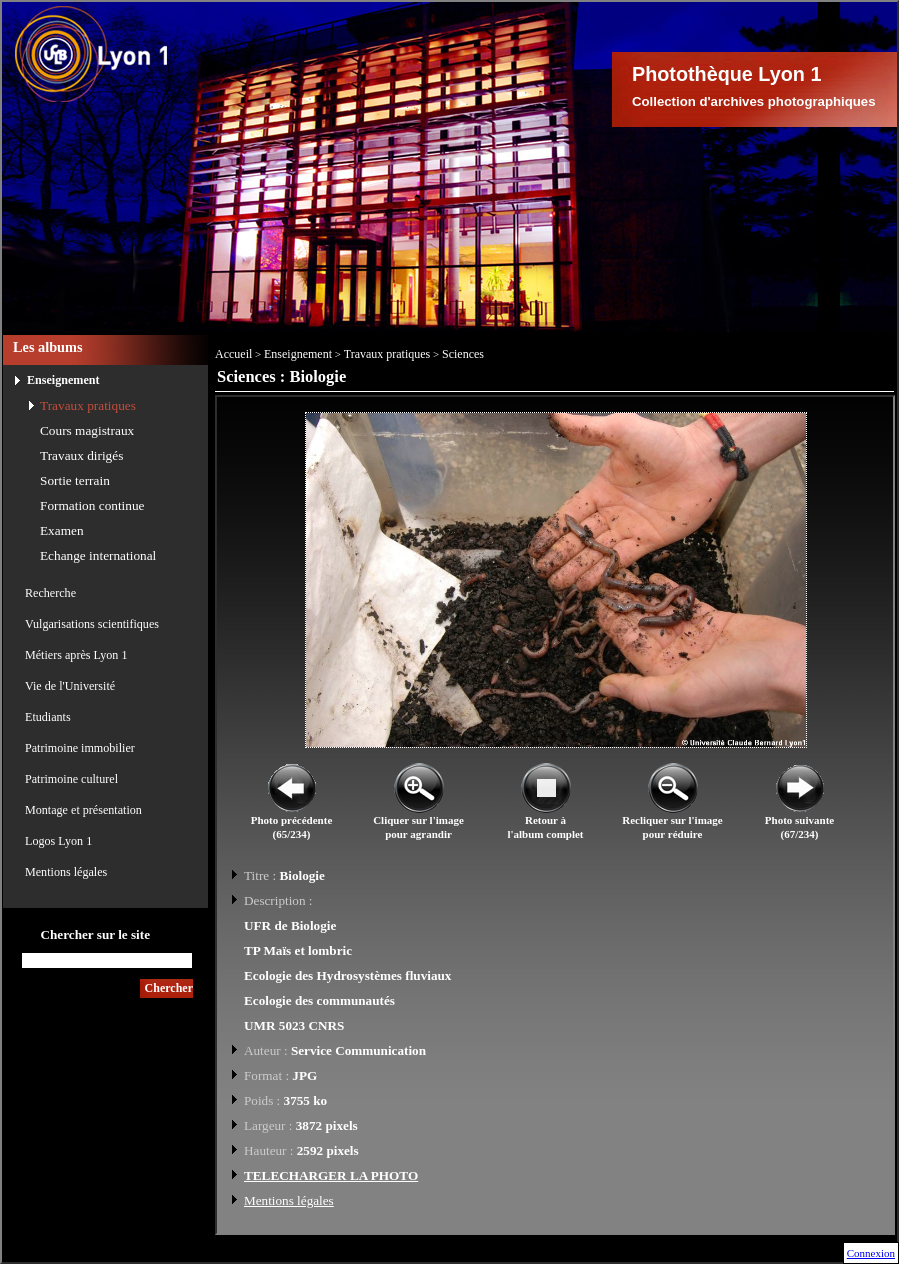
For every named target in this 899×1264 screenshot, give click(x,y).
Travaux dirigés (81, 455)
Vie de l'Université (70, 686)
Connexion (871, 1253)
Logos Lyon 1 (58, 841)
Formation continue (92, 505)
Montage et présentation (83, 810)
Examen (62, 530)
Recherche (50, 593)
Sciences (463, 354)
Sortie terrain (75, 480)
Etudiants (48, 717)
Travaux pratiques (88, 405)
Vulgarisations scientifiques (92, 624)
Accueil (233, 354)
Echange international (98, 555)
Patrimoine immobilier (80, 748)
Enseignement (63, 380)
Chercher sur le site (95, 934)
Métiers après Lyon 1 (76, 655)
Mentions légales (66, 872)
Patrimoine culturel (71, 779)
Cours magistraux (87, 430)
